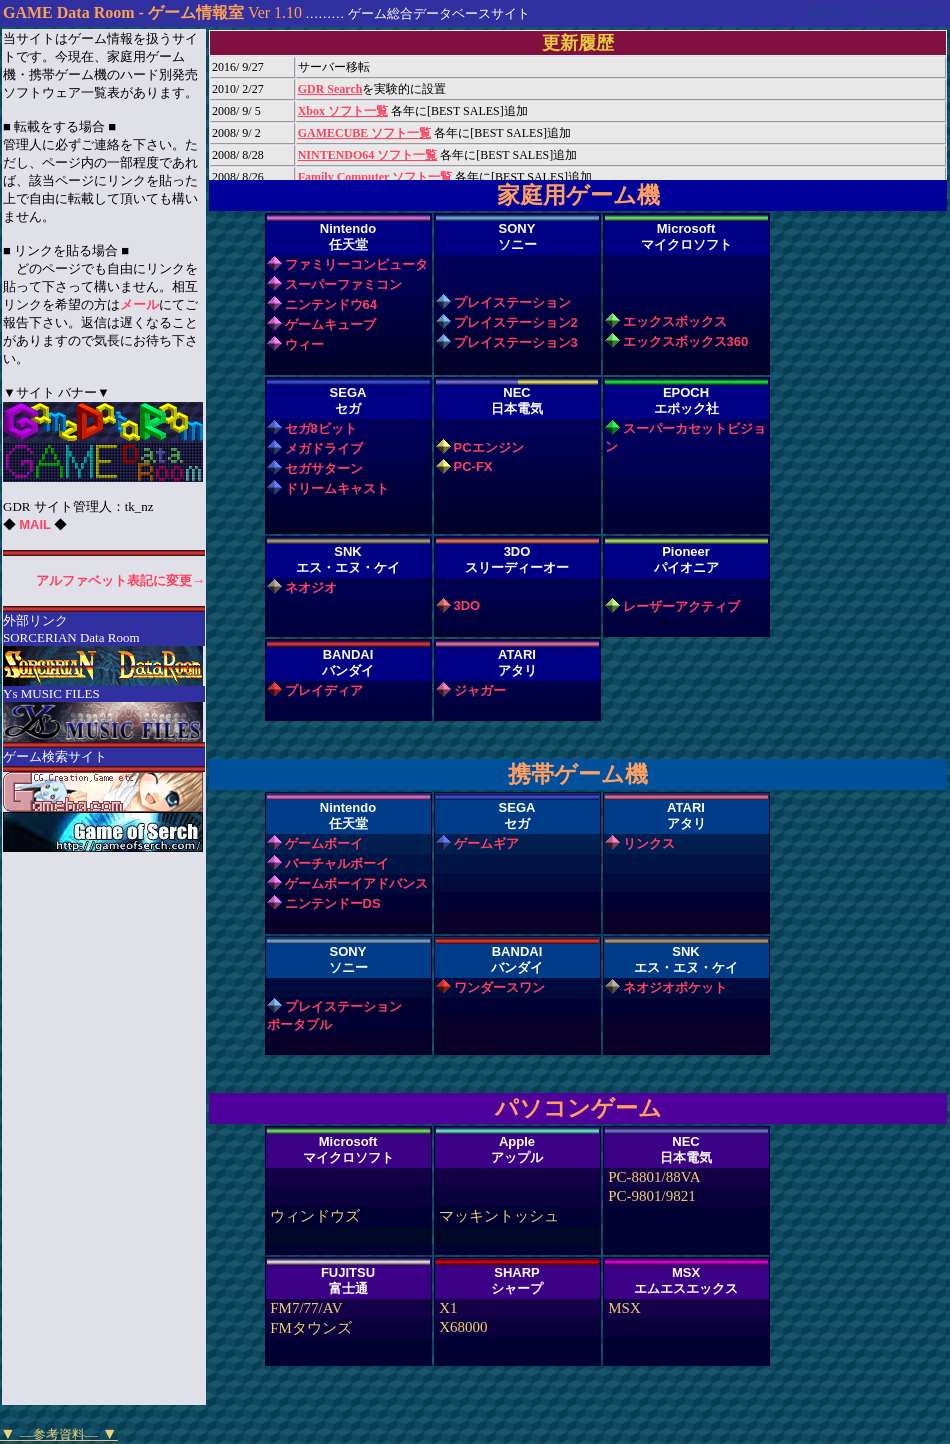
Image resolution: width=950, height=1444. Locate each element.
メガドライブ (324, 448)
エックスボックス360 (686, 341)
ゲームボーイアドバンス (356, 883)
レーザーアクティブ (681, 606)
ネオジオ (311, 587)
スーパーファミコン (343, 284)
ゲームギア (486, 843)
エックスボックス (675, 321)
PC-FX (473, 466)
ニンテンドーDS (333, 903)
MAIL (35, 524)
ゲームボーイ (324, 843)
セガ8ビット (321, 428)
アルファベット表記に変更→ (120, 580)
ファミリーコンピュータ (356, 264)
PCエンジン (489, 447)
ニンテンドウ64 (331, 304)
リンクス (649, 843)
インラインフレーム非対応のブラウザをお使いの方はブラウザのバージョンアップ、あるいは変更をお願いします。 (578, 105)
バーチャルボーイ (337, 863)
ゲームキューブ (330, 324)
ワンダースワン (499, 987)
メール (139, 304)
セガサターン (324, 468)
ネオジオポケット (675, 987)
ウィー (304, 344)
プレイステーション (512, 302)
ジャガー (480, 690)
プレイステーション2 (516, 322)
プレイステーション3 (516, 342)
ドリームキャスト (337, 488)
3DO (467, 605)
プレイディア (324, 690)
